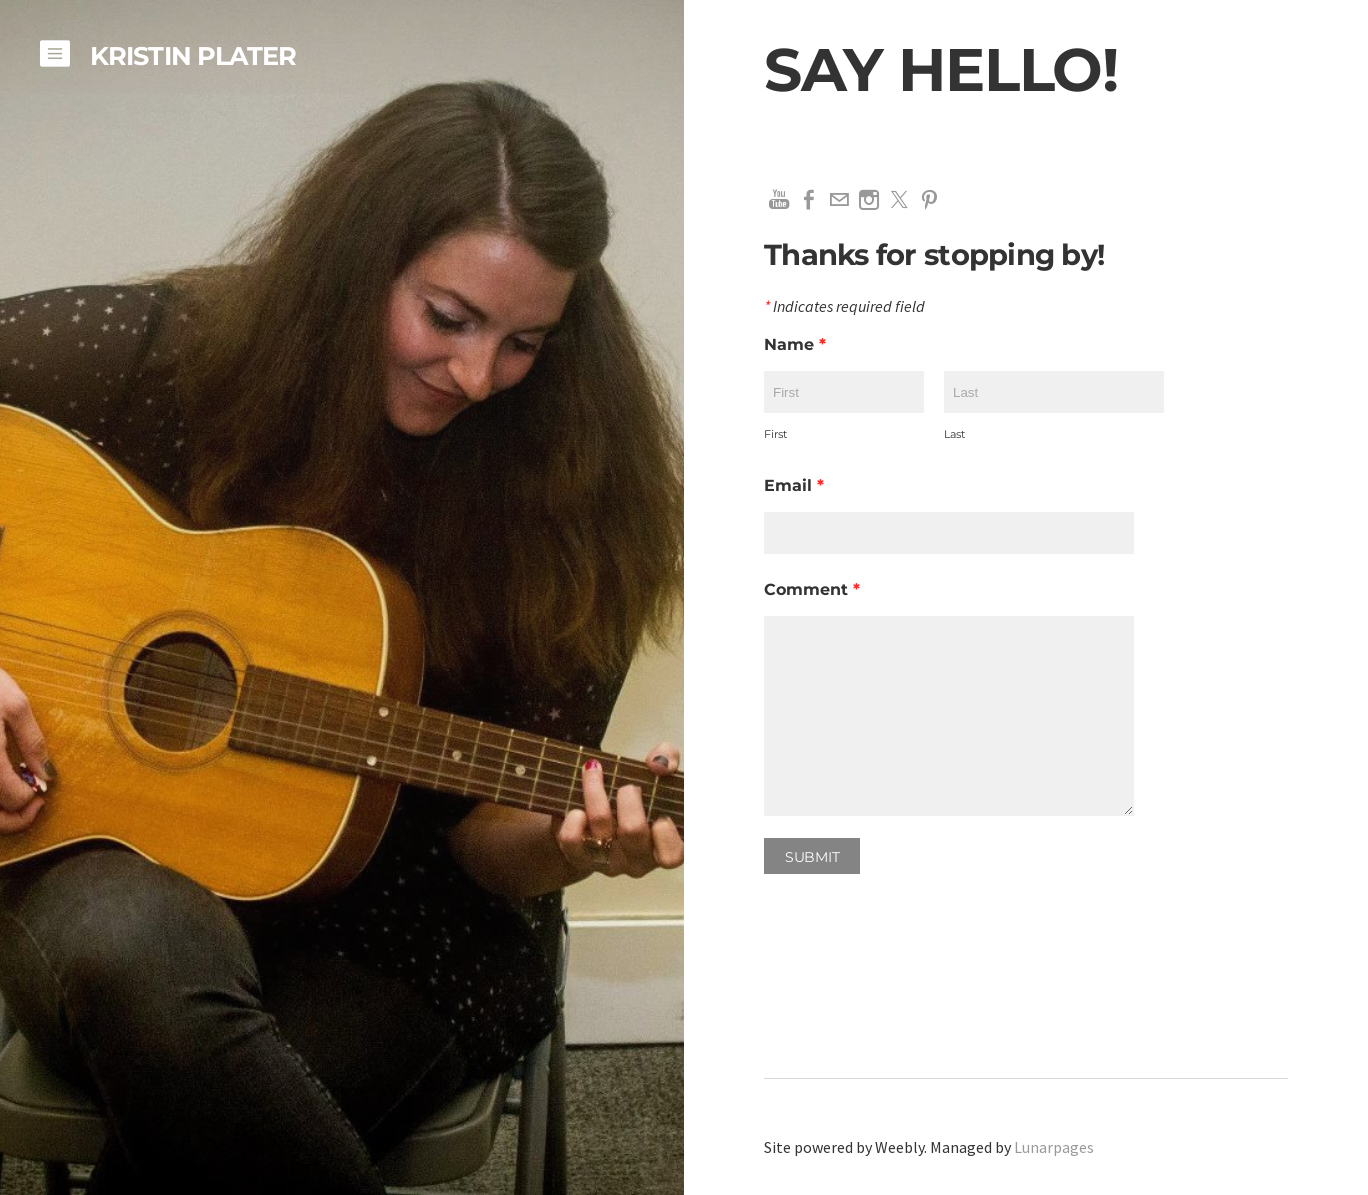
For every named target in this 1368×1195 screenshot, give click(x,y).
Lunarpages (1054, 1147)
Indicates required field (844, 307)
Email (794, 485)
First (775, 434)
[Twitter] (899, 200)
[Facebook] (809, 200)
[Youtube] (779, 200)
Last (954, 434)
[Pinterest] (929, 200)
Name (795, 344)
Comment (812, 589)
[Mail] (839, 200)
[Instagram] (869, 200)
